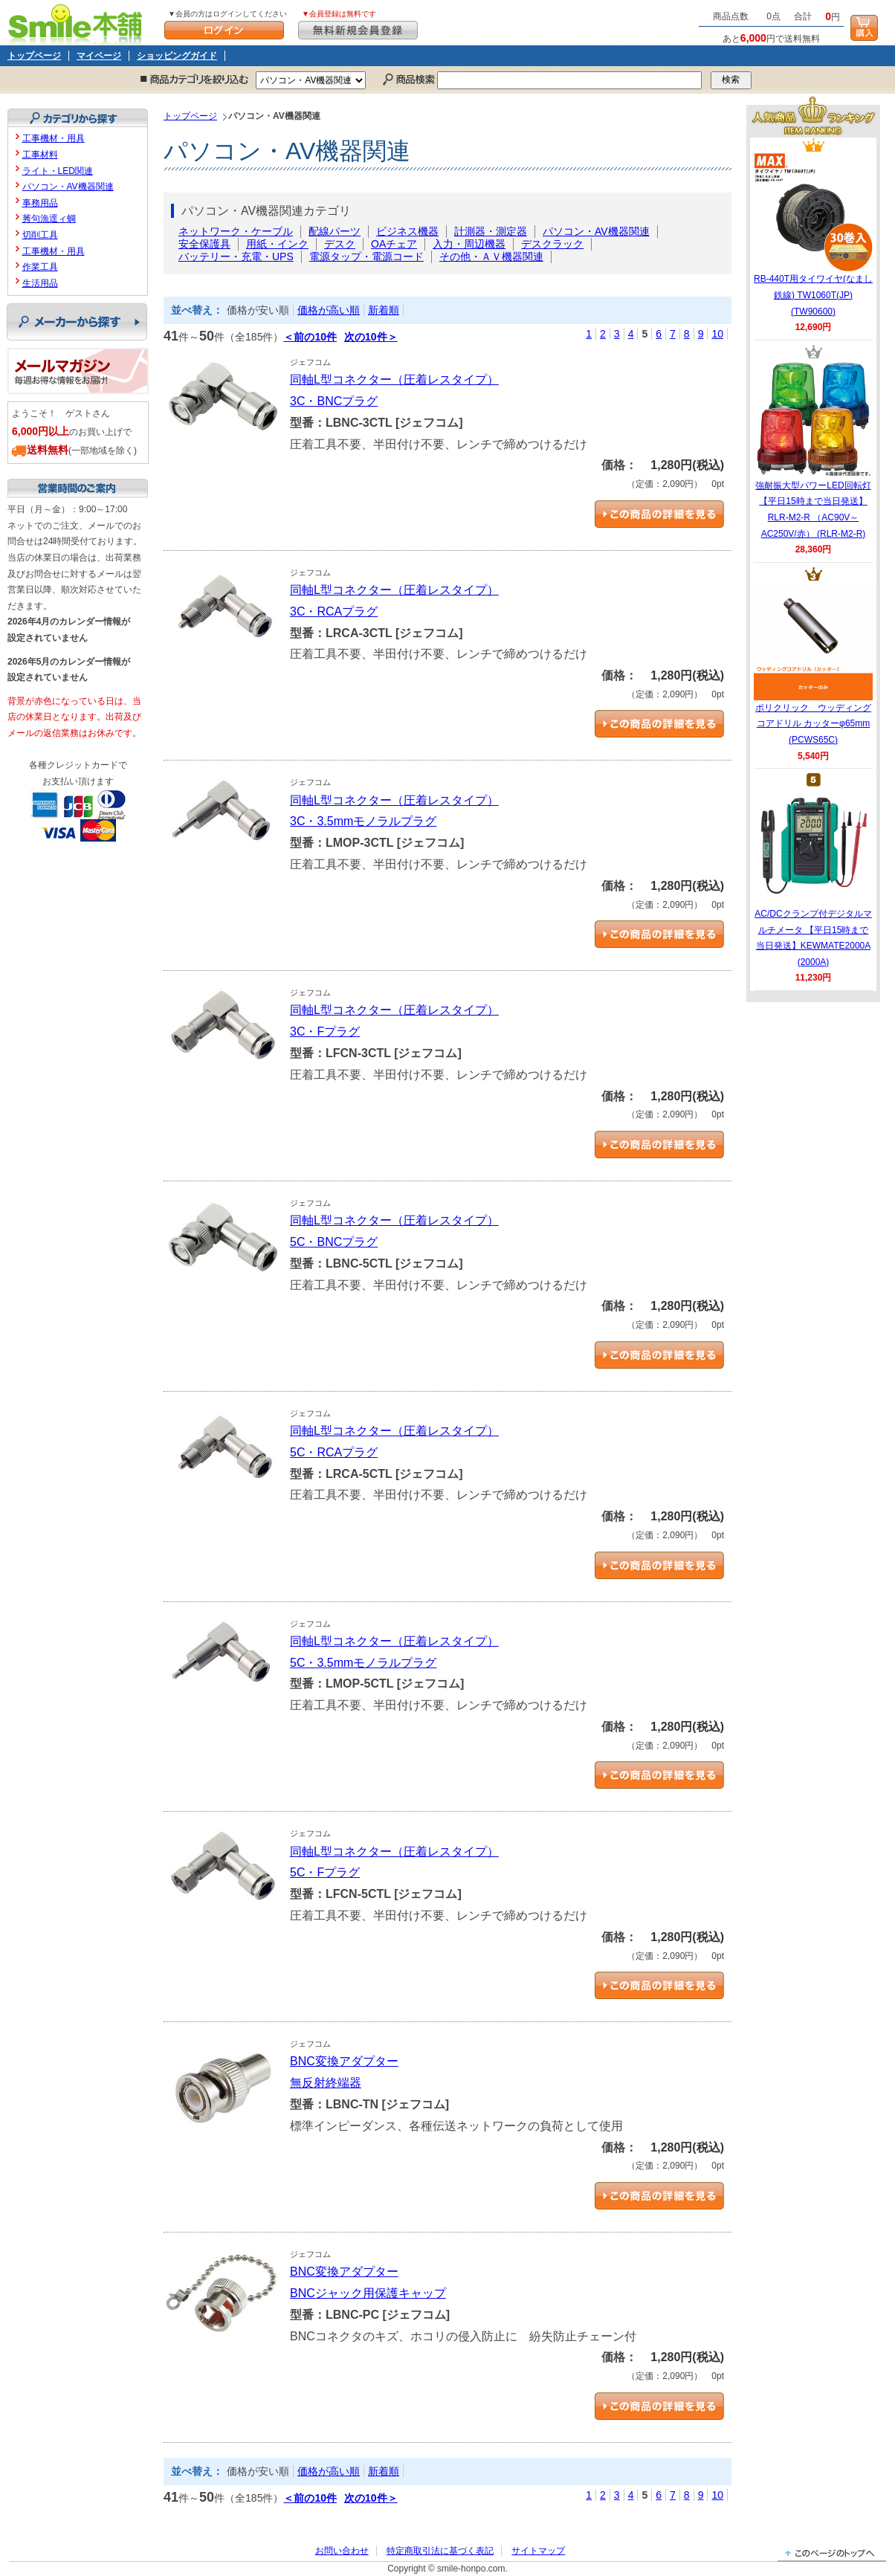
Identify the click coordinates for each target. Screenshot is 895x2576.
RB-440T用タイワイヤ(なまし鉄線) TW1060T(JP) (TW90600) (813, 234)
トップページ (34, 56)
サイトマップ (538, 2551)
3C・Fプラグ (325, 1031)
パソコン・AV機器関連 (596, 231)
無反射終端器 (325, 2082)
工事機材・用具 (53, 138)
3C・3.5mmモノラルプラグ (363, 821)
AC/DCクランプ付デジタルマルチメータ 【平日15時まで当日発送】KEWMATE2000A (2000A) (813, 877)
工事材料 (40, 154)
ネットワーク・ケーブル (235, 231)
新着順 (383, 310)
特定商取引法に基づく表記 (440, 2551)
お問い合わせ (342, 2551)
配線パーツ (334, 231)
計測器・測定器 (490, 231)
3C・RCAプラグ (334, 611)
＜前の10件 (310, 337)
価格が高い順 (328, 310)
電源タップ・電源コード (366, 256)
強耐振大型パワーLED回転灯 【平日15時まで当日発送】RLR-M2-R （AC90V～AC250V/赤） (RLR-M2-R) (813, 449)
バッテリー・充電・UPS (236, 256)
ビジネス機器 (407, 231)
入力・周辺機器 (469, 244)
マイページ (99, 56)
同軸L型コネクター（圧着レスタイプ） (394, 379)
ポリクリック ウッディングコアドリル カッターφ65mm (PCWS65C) (813, 663)
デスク (339, 244)
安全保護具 (204, 244)
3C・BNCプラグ (334, 401)
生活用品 (40, 283)
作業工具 (40, 267)
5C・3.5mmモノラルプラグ (363, 1662)
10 (717, 334)
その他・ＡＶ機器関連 (491, 256)
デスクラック (552, 244)
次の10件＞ (371, 337)
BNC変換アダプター (344, 2061)
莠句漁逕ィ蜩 (49, 218)
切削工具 (40, 235)
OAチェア (394, 244)
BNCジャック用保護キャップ (368, 2293)
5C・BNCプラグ (334, 1242)
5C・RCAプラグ (334, 1452)
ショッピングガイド (177, 56)
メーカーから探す (77, 321)
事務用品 (40, 203)
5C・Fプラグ (325, 1872)
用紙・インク (277, 244)
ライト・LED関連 (57, 171)
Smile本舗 (78, 22)
